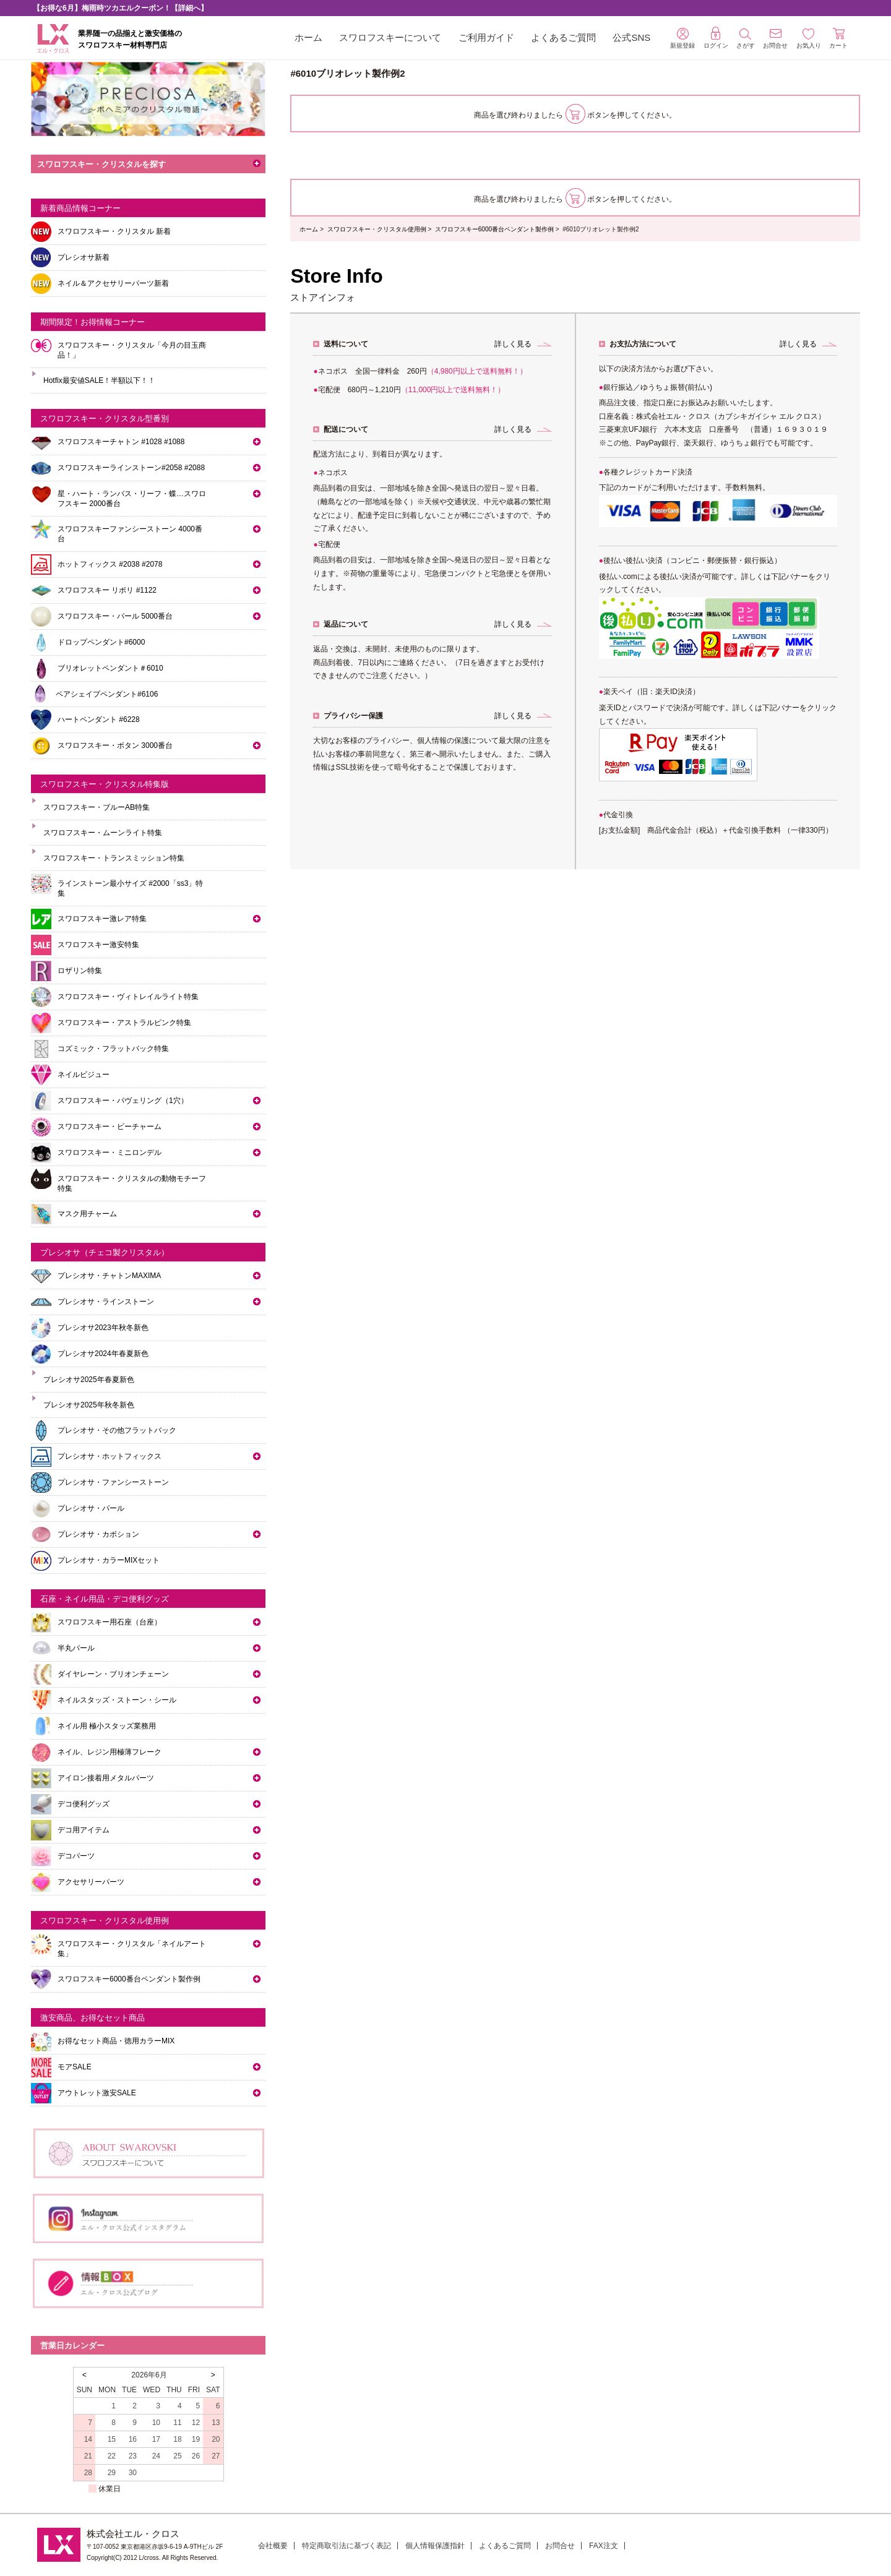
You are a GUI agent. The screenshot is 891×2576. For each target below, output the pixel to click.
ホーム (308, 37)
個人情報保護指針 (435, 2545)
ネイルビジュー (84, 1074)
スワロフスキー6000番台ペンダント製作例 (494, 229)
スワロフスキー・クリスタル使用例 (376, 229)
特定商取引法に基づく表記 (346, 2545)
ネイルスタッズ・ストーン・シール (117, 1700)
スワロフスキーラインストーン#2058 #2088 (131, 467)
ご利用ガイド (486, 37)
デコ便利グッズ (84, 1804)
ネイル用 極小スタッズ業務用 (107, 1726)
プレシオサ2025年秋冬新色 (88, 1405)
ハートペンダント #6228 (99, 719)
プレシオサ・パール (91, 1508)
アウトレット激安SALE (97, 2093)
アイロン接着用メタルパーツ (106, 1778)
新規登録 (682, 38)
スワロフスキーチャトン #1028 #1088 (121, 441)
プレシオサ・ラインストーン (106, 1301)
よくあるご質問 (563, 37)
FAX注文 (603, 2545)
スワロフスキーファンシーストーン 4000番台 (130, 534)
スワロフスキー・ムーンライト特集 (102, 832)
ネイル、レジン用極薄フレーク (109, 1752)
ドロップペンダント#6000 (101, 642)
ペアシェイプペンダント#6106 (107, 694)
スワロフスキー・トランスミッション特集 (113, 858)
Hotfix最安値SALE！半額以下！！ (99, 380)
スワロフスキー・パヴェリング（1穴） (123, 1100)
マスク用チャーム (87, 1213)
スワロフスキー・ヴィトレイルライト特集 (128, 996)
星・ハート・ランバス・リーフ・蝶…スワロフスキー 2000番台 (132, 498)
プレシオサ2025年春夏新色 (88, 1379)
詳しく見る (513, 344)
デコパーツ (76, 1856)
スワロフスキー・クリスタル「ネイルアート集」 (132, 1948)
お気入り (808, 38)
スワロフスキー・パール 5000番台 (115, 616)
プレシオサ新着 (84, 257)
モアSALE (75, 2067)
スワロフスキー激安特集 (98, 944)
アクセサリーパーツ (91, 1882)
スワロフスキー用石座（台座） (109, 1622)
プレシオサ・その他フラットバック (117, 1430)
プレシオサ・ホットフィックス (109, 1456)
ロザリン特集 (80, 970)
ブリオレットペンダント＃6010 (110, 668)
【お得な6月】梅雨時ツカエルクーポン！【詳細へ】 (120, 8)
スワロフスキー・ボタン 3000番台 (115, 745)
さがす (745, 38)
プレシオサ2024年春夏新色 (103, 1353)
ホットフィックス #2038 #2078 (110, 564)
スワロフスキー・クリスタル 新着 (114, 231)
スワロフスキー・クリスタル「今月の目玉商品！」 (132, 350)
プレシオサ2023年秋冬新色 (103, 1327)
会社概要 (273, 2545)
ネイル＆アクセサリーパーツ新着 (113, 283)
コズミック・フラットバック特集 (113, 1048)
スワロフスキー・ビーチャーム (109, 1126)
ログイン (716, 38)
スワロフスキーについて (390, 37)
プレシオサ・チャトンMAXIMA (109, 1275)
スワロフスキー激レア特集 (102, 918)
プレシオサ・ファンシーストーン (113, 1482)
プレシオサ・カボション (98, 1534)
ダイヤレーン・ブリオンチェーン (113, 1674)
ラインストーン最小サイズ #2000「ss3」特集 (130, 888)
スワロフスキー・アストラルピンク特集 (124, 1022)
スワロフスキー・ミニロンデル (109, 1152)
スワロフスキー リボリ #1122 (107, 590)
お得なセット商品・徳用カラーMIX (116, 2041)
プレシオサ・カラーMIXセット (109, 1560)
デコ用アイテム (84, 1830)
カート (838, 38)
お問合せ (560, 2545)
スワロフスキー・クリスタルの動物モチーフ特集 (132, 1183)
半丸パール (76, 1648)
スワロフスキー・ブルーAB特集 (96, 807)
